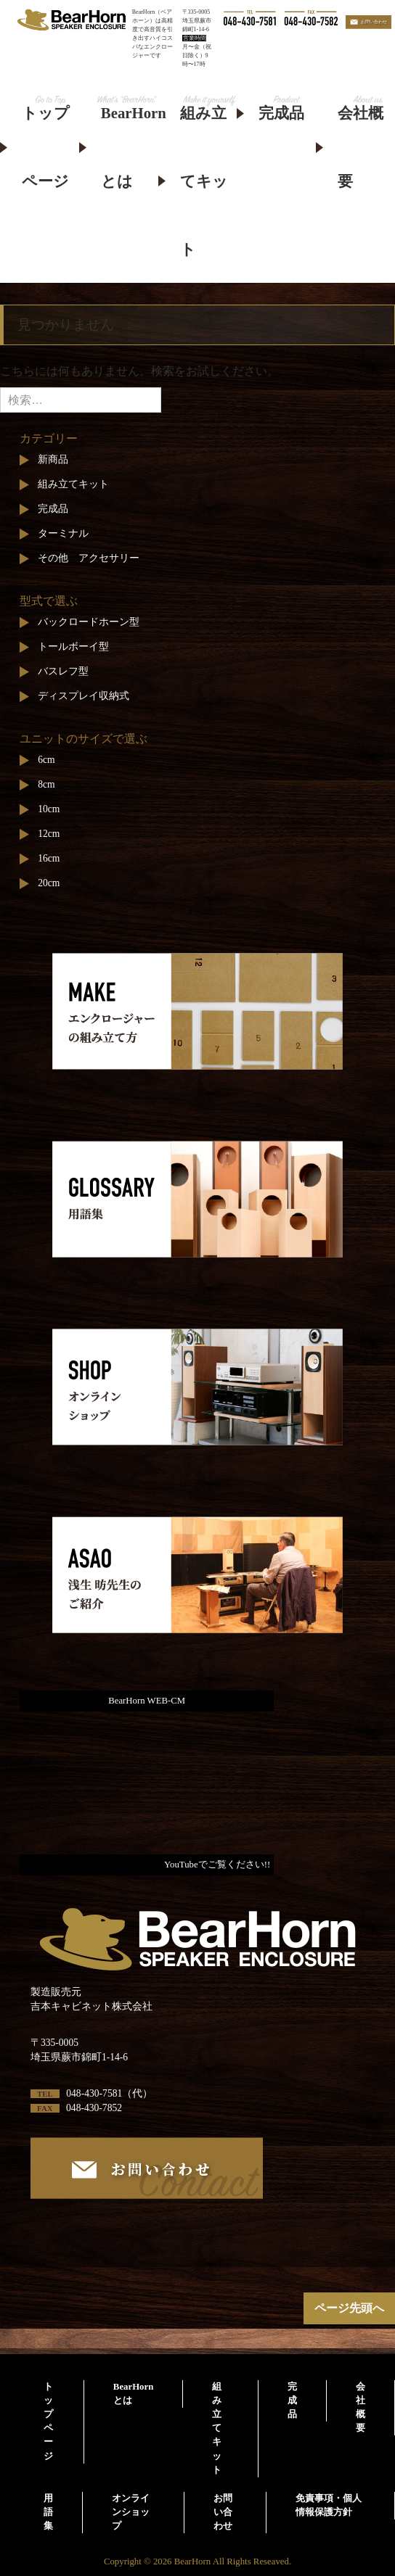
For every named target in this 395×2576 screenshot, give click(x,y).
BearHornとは (129, 146)
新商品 (53, 459)
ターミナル (63, 533)
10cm (49, 809)
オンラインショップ (131, 2512)
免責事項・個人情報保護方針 (329, 2505)
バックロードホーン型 (88, 621)
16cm (49, 858)
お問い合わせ (222, 2512)
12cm (49, 833)
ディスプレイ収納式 (83, 695)
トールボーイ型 (73, 646)
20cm (49, 883)
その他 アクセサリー (88, 558)
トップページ (46, 146)
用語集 (48, 2512)
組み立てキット (204, 180)
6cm (46, 759)
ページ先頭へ (349, 2308)
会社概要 (360, 146)
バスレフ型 (63, 671)
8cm (46, 784)
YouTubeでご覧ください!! (217, 1864)
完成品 (281, 112)
